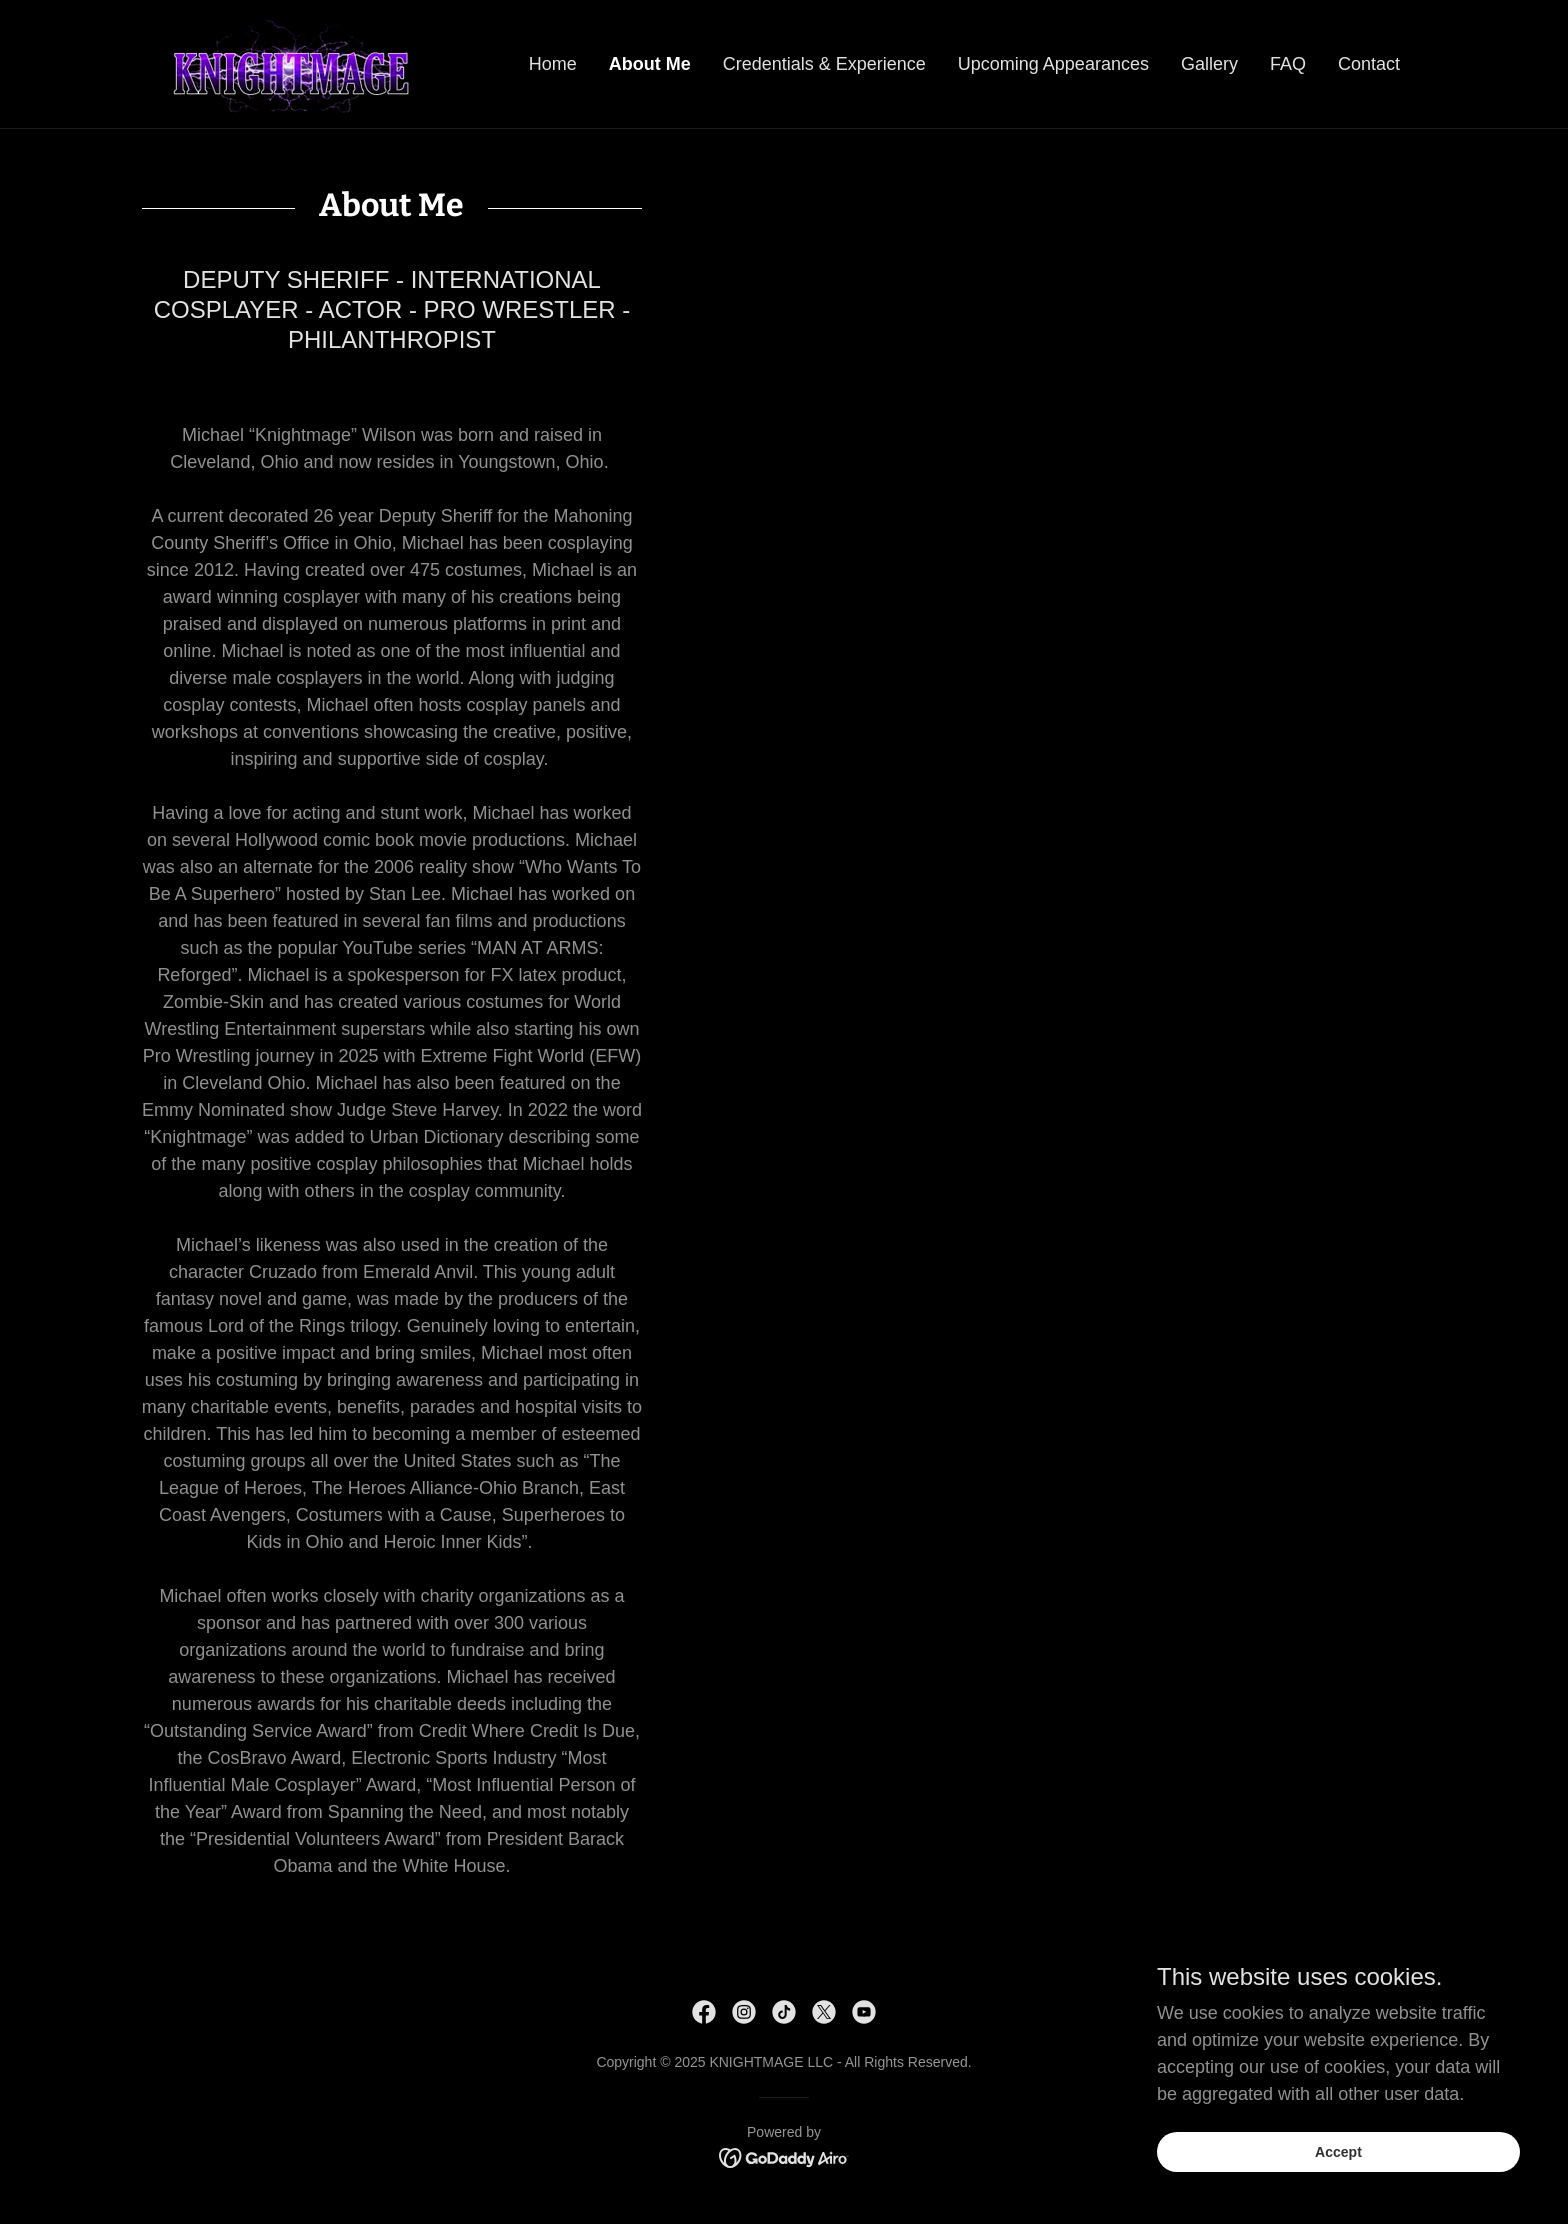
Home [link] (553, 64)
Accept (1344, 2152)
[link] (290, 63)
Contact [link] (1369, 64)
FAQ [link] (1288, 64)
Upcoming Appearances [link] (1053, 64)
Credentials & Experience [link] (824, 64)
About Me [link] (650, 64)
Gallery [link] (1209, 64)
